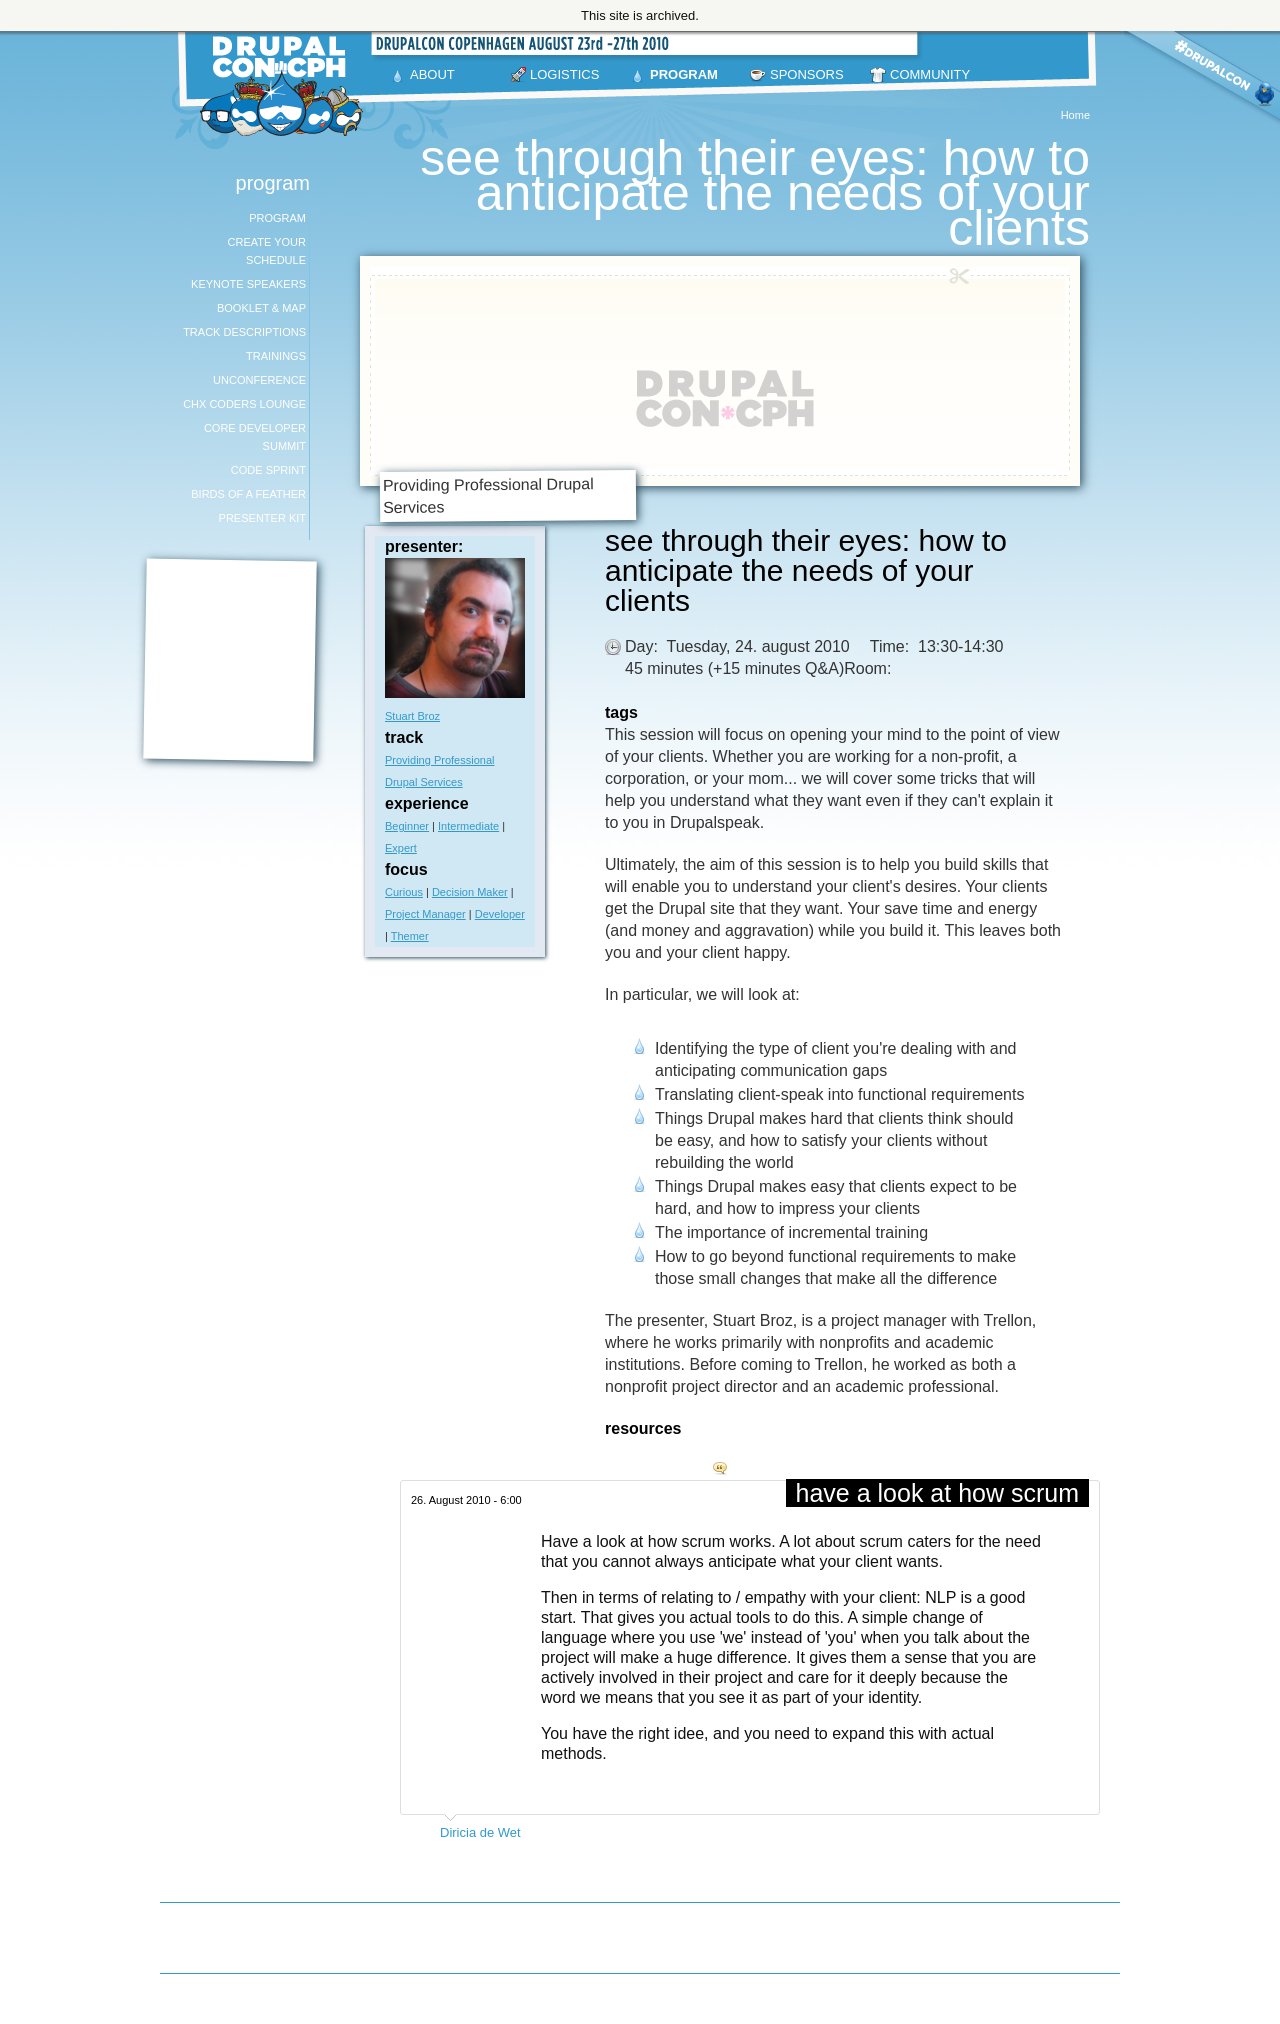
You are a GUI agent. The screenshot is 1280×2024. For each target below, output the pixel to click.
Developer (500, 914)
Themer (410, 936)
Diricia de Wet (480, 1832)
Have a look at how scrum (937, 1493)
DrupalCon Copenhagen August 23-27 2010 (285, 86)
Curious (404, 892)
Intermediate (468, 826)
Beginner (407, 826)
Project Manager (425, 914)
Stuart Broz (412, 716)
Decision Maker (470, 892)
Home (1075, 115)
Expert (401, 848)
